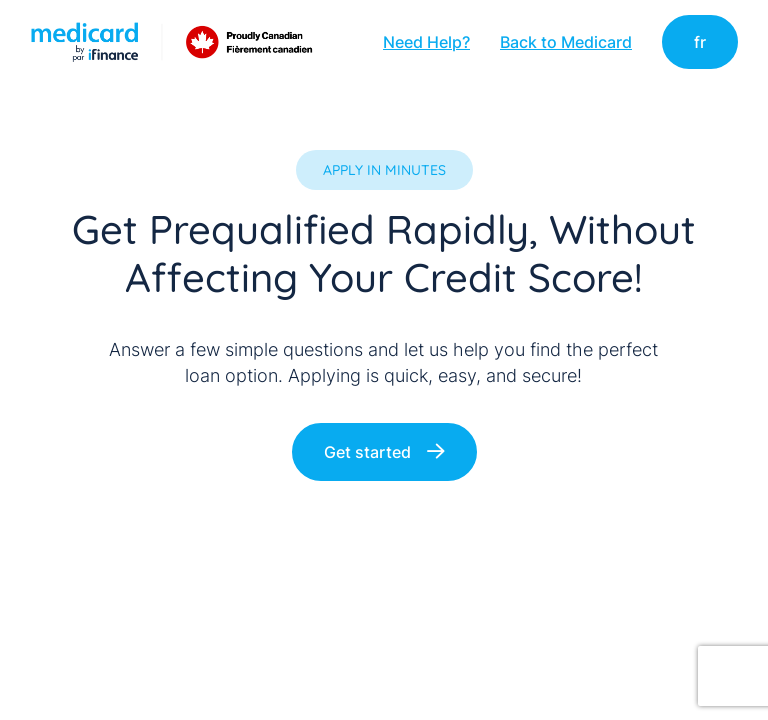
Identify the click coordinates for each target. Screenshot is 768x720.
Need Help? (426, 42)
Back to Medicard (566, 42)
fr (700, 42)
